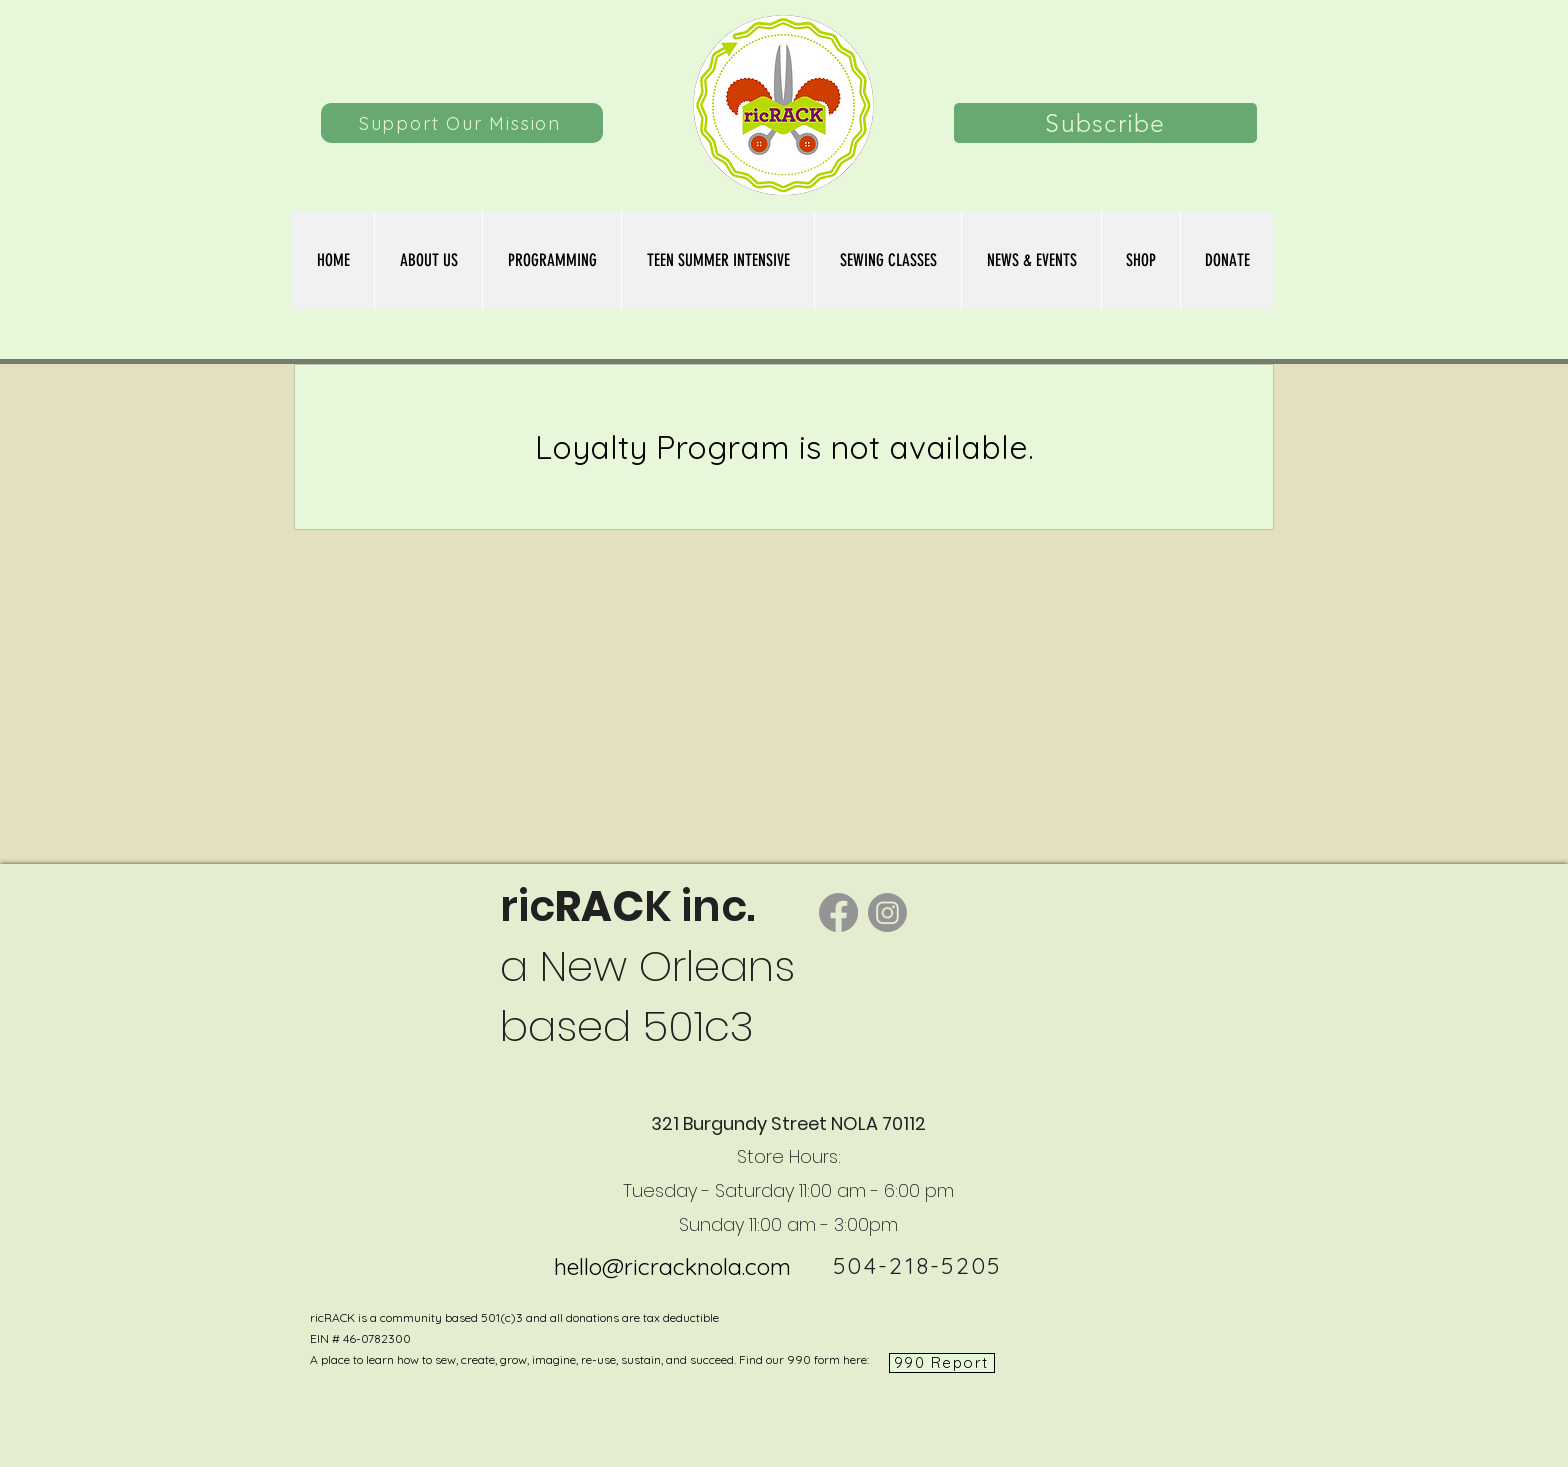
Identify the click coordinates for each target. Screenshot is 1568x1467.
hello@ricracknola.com (672, 1266)
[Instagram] (887, 912)
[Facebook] (838, 912)
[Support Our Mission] (462, 123)
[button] (887, 260)
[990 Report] (942, 1363)
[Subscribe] (1105, 123)
